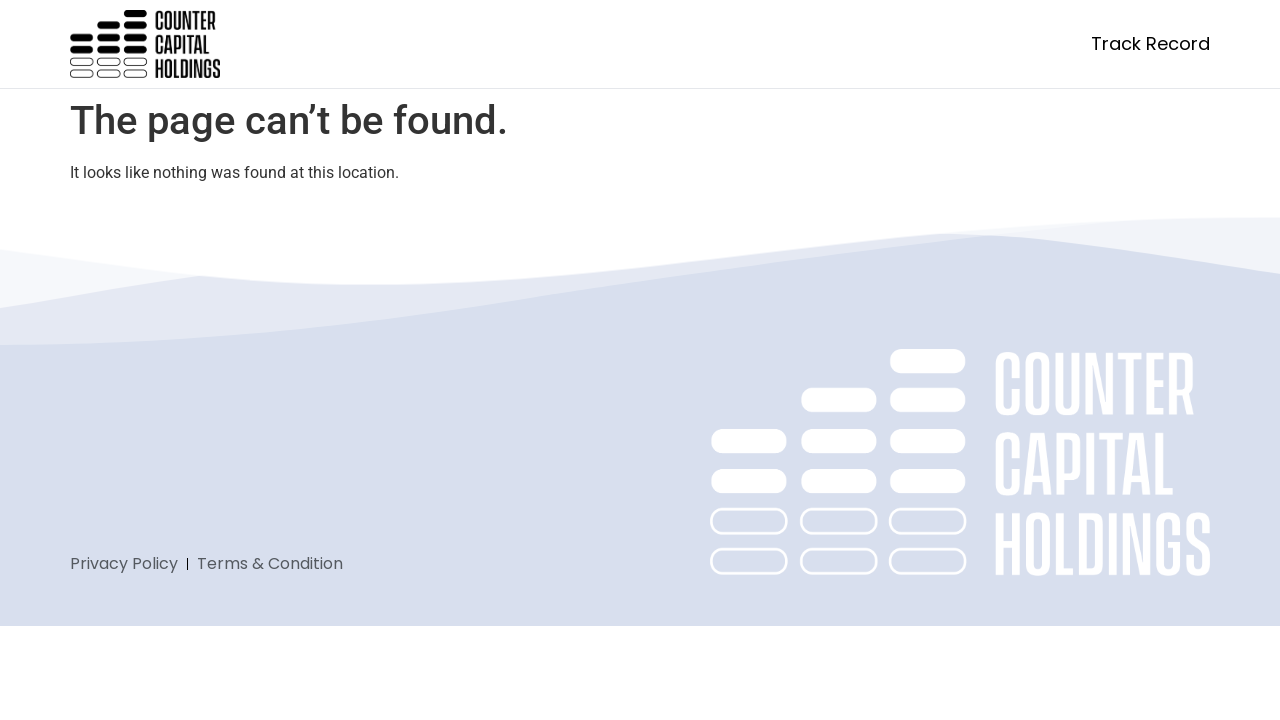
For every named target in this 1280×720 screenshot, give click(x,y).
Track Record (1150, 43)
